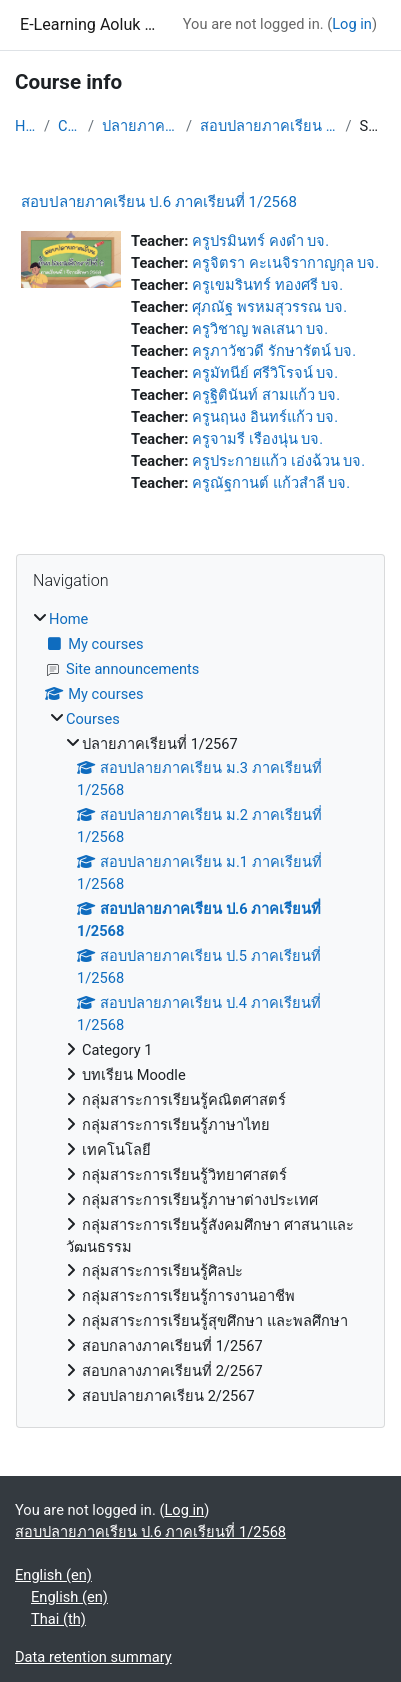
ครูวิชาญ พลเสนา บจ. (260, 329)
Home (25, 126)
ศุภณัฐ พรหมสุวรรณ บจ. (269, 307)
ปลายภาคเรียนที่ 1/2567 (140, 126)
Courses (69, 126)
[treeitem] (200, 1008)
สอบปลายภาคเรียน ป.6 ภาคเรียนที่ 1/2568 (268, 126)
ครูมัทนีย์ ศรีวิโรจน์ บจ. (265, 373)
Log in (352, 24)
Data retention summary (93, 1657)
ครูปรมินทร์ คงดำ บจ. (260, 241)
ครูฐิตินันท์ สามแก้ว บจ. (266, 395)
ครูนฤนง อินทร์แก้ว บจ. (265, 417)
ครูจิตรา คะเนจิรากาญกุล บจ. (285, 263)
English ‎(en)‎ (53, 1575)
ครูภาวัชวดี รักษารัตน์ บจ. (274, 351)
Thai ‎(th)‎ (58, 1619)
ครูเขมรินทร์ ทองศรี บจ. (267, 285)
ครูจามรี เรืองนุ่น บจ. (257, 439)
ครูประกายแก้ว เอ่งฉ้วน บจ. (278, 461)
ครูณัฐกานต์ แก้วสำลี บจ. (271, 483)
